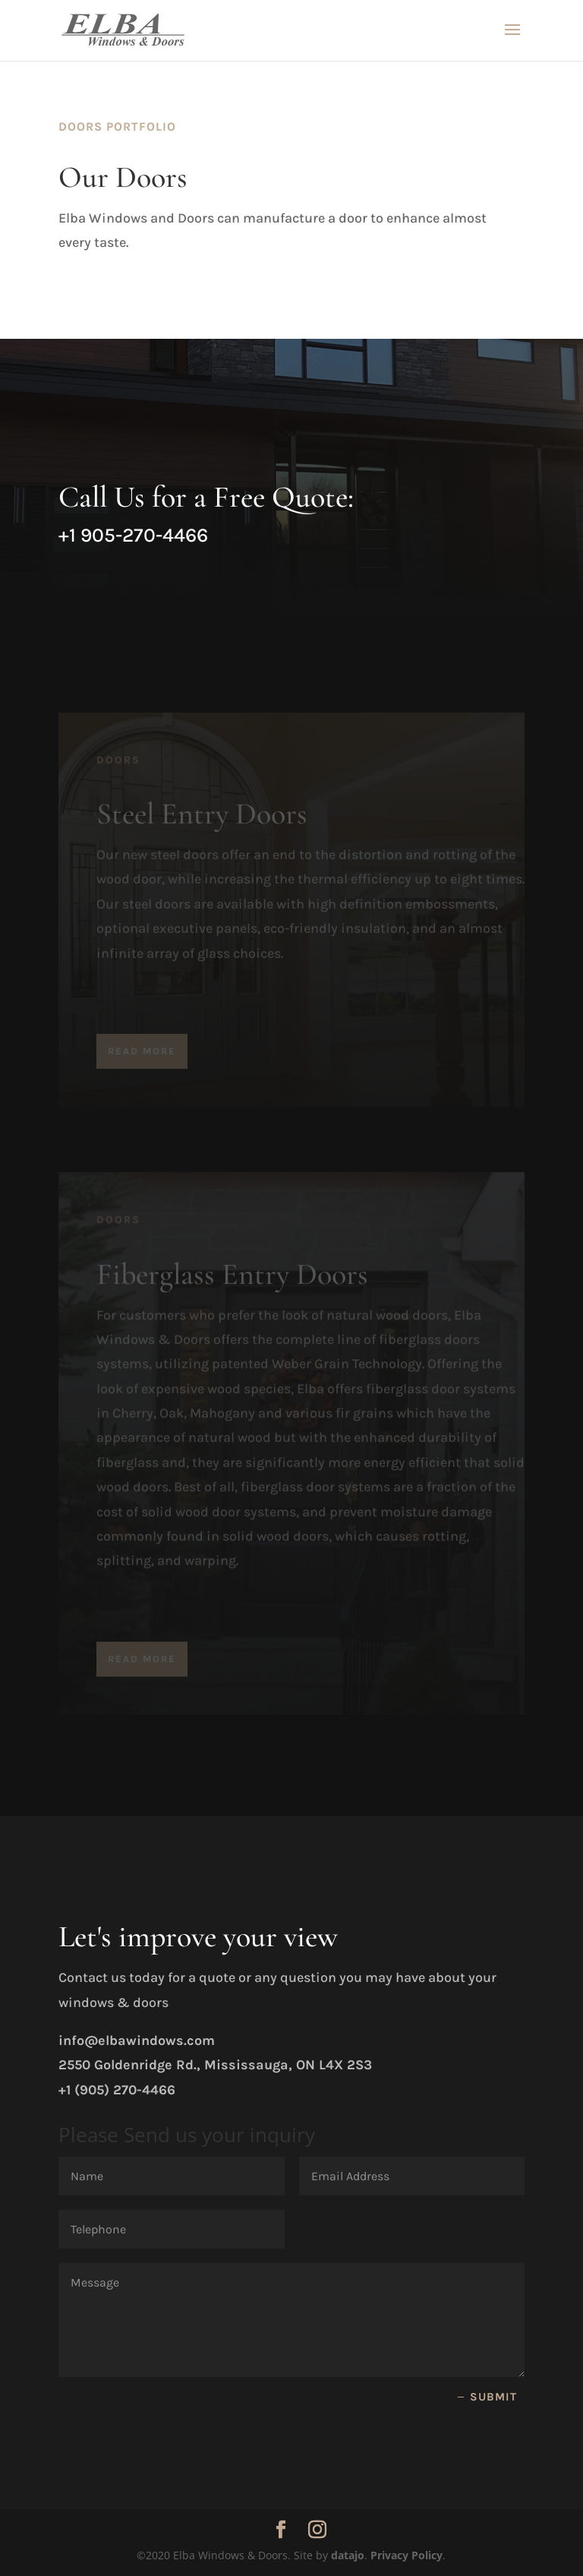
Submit (493, 2397)
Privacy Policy (406, 2555)
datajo (347, 2555)
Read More (142, 1058)
